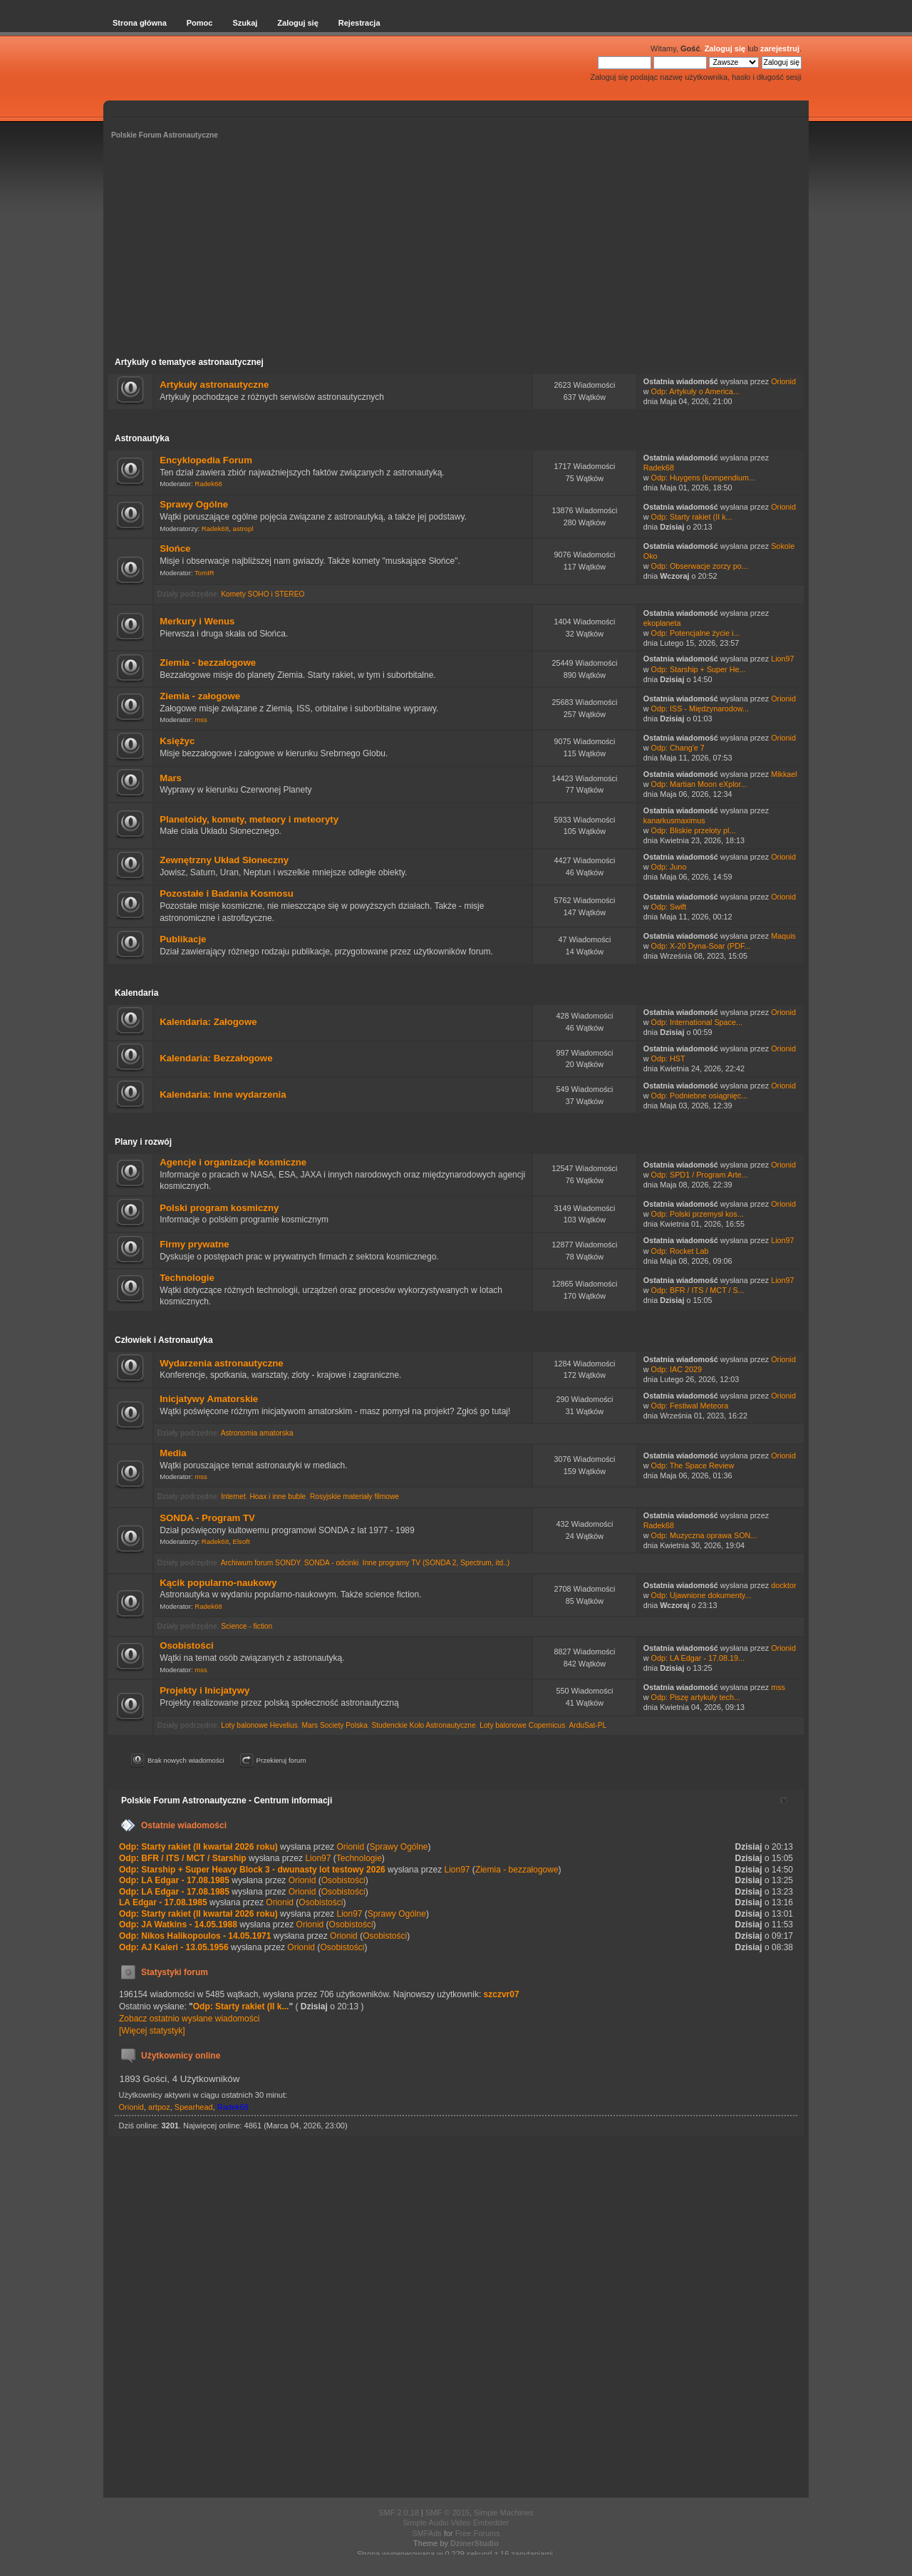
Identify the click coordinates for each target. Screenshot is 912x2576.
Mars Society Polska (335, 1725)
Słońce (175, 548)
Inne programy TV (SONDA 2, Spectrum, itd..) (436, 1563)
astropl (243, 528)
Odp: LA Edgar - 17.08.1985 (174, 1880)
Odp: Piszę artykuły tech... (695, 1697)
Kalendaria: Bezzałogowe (216, 1058)
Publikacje (183, 939)
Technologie (187, 1277)
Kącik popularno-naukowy (218, 1582)
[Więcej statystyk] (152, 2031)
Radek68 (208, 484)
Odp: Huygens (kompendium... (703, 477)
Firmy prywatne (194, 1244)
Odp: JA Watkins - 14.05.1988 (178, 1925)
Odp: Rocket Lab (680, 1251)
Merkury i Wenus (197, 621)
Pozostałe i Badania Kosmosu (227, 893)
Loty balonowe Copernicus (522, 1725)
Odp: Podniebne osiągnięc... (699, 1095)
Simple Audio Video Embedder (456, 2522)
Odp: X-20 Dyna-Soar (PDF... (701, 946)
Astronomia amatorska (257, 1433)
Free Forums (477, 2533)
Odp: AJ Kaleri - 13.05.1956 (174, 1947)
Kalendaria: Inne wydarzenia (223, 1094)
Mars (171, 778)
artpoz (159, 2107)
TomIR (204, 573)
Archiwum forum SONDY (260, 1563)
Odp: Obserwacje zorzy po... (699, 566)
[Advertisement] (456, 250)
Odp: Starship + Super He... (698, 669)
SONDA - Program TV (207, 1518)
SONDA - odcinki (331, 1563)
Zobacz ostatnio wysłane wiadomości (189, 2019)
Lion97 (782, 658)
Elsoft (241, 1541)
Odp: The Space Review (693, 1465)
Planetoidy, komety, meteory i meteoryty (249, 819)
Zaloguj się (725, 48)
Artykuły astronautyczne (214, 384)
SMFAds (427, 2533)
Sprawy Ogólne (194, 504)
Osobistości (186, 1645)
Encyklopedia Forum (206, 460)
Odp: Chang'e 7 (678, 747)
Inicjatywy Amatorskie (209, 1398)
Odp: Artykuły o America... (695, 391)
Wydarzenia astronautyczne (221, 1363)
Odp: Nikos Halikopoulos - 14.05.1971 (195, 1936)
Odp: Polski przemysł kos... (697, 1214)
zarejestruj (779, 48)
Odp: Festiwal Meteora (690, 1405)
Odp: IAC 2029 (676, 1369)
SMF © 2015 (447, 2512)
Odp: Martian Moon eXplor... (699, 784)
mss (201, 719)
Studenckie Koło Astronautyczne (423, 1725)
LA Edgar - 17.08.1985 (163, 1902)
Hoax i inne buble (277, 1496)
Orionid (783, 381)
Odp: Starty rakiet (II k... (691, 516)
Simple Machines (504, 2512)
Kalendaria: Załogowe (208, 1021)
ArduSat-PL (587, 1725)
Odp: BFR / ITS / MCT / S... (698, 1290)
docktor (783, 1585)
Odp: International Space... (696, 1022)
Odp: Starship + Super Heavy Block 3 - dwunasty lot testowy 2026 (252, 1870)
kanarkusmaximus (674, 820)
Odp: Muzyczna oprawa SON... (704, 1535)
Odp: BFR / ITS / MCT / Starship (183, 1858)
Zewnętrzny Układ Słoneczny (224, 860)
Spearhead (194, 2107)
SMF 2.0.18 (398, 2512)
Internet (233, 1496)
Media (173, 1453)
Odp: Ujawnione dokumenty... (701, 1595)
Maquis (783, 936)
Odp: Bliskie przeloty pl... (693, 830)
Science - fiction (246, 1626)
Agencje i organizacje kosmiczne (233, 1162)
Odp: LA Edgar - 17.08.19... (698, 1658)
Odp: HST (668, 1058)
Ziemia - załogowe (200, 696)
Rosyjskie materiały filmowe (354, 1496)
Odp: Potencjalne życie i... (695, 633)
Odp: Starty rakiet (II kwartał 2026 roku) (199, 1847)
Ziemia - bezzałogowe (208, 662)
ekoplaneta (662, 623)
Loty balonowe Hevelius (259, 1725)
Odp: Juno (669, 866)
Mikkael (784, 774)
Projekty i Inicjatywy (204, 1690)
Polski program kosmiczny (219, 1207)
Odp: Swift (669, 906)
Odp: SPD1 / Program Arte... (699, 1174)
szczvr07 (501, 1994)
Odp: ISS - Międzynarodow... (700, 708)
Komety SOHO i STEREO (262, 594)
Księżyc (177, 741)
